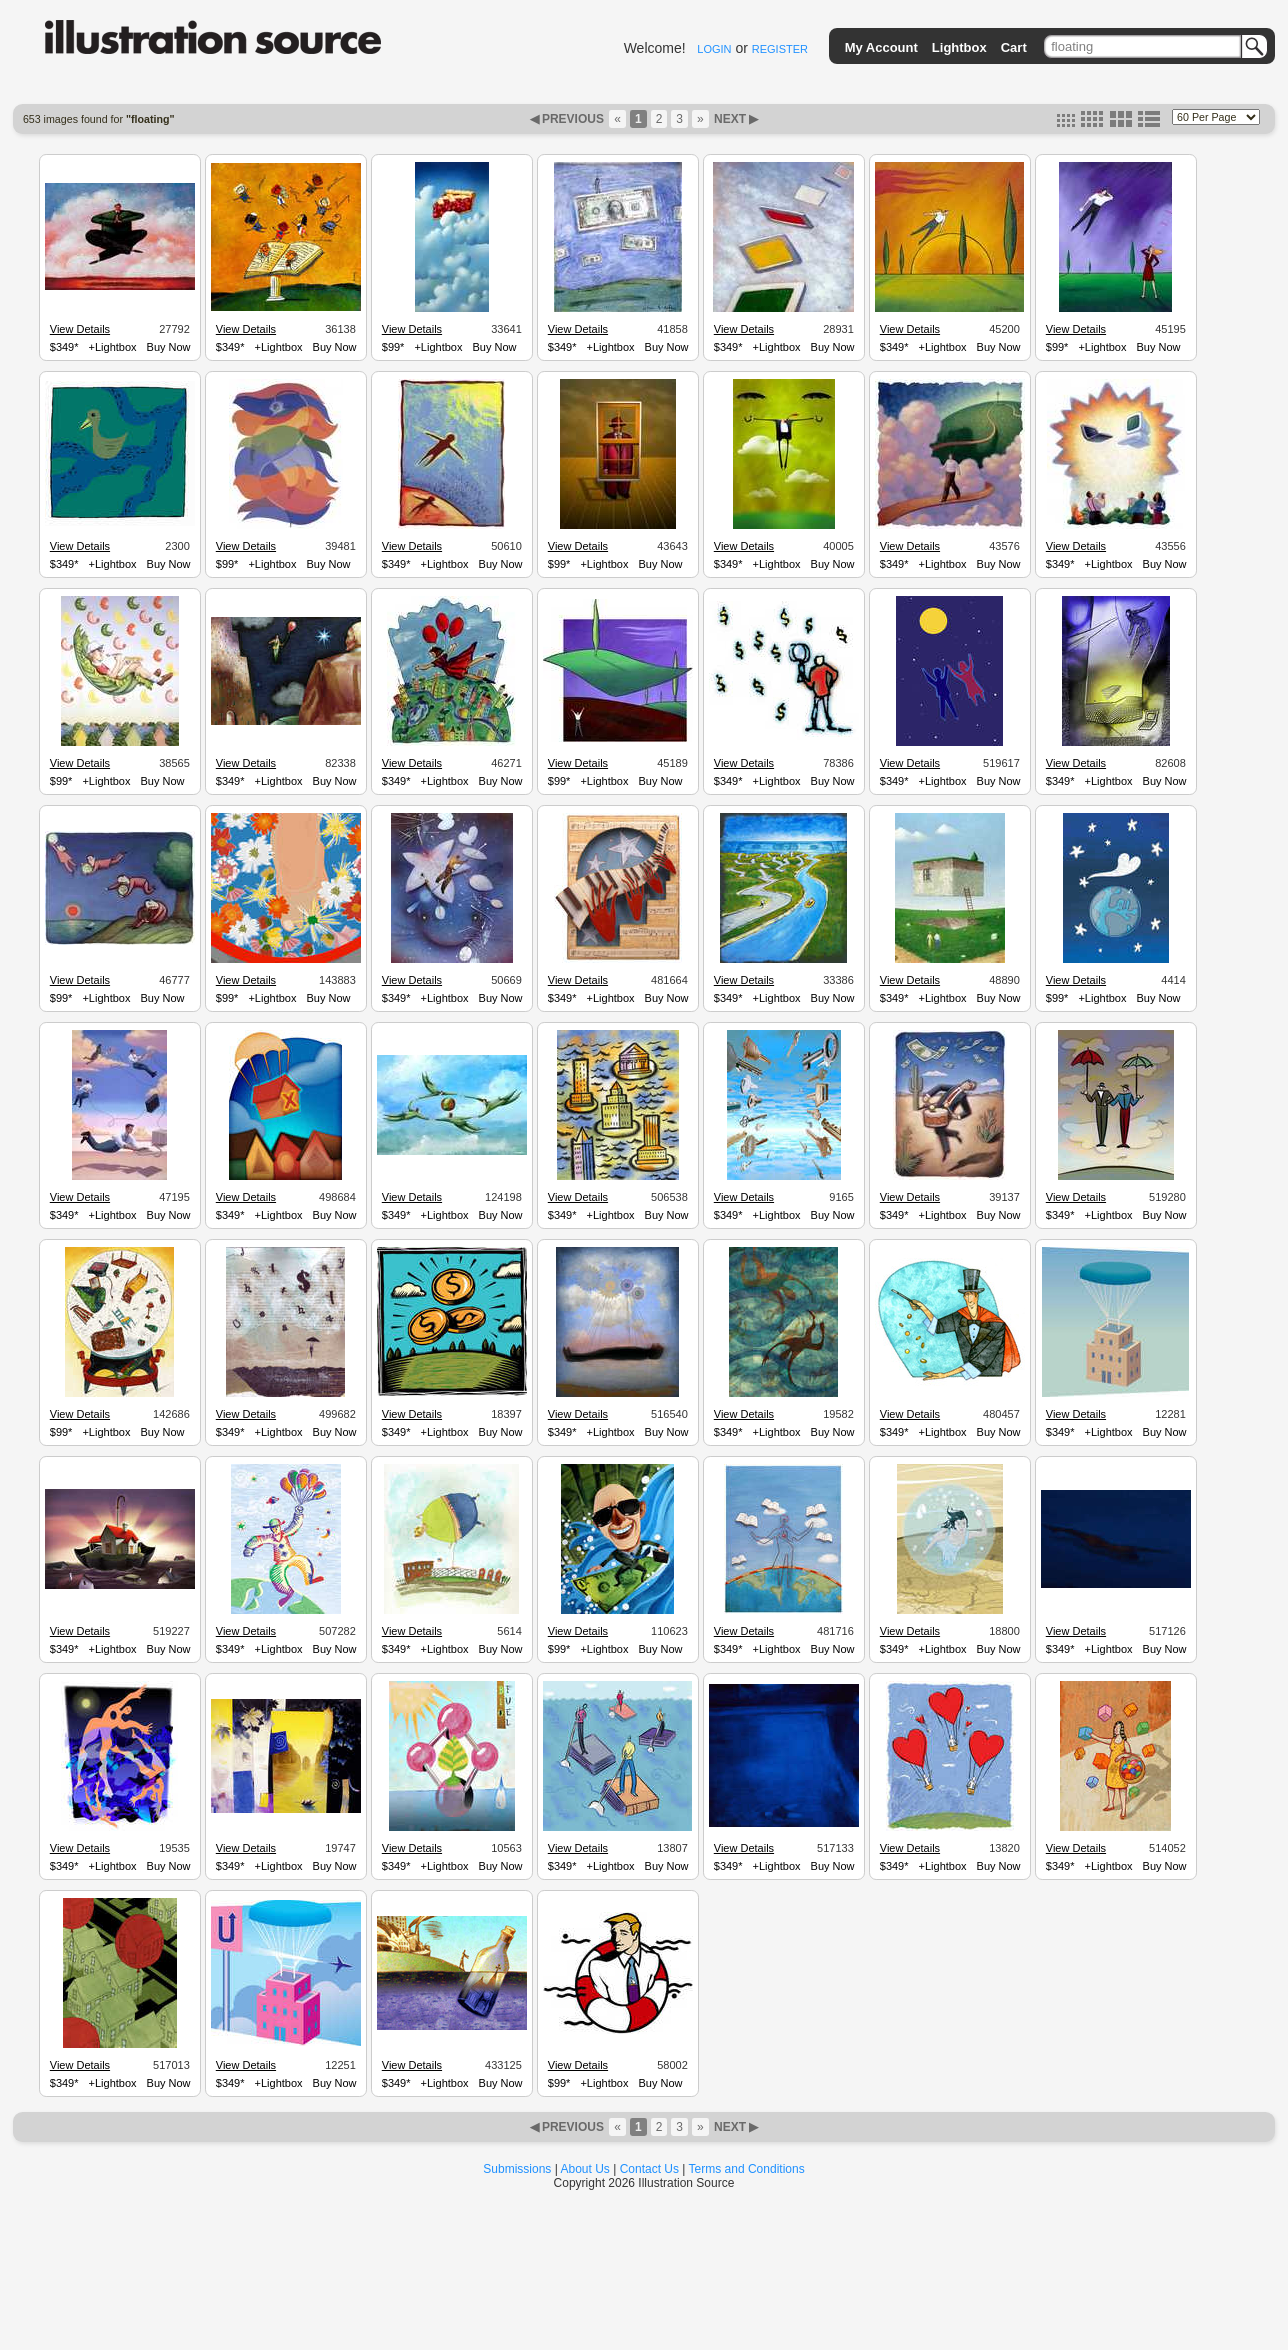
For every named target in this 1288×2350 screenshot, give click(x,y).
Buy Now (169, 347)
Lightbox (959, 47)
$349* (64, 347)
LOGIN (714, 49)
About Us (585, 2169)
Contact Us (649, 2169)
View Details (80, 329)
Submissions (517, 2169)
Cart (1014, 47)
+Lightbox (113, 347)
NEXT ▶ (735, 119)
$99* (393, 347)
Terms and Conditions (747, 2169)
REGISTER (780, 49)
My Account (881, 47)
